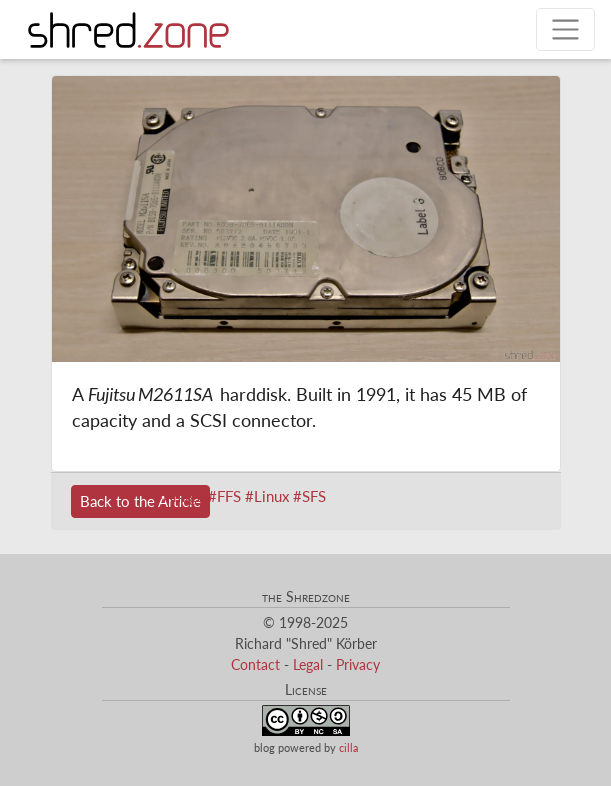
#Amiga (179, 496)
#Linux (267, 496)
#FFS (224, 496)
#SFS (309, 496)
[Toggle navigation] (565, 29)
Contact (255, 664)
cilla (348, 747)
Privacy (358, 664)
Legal (308, 664)
